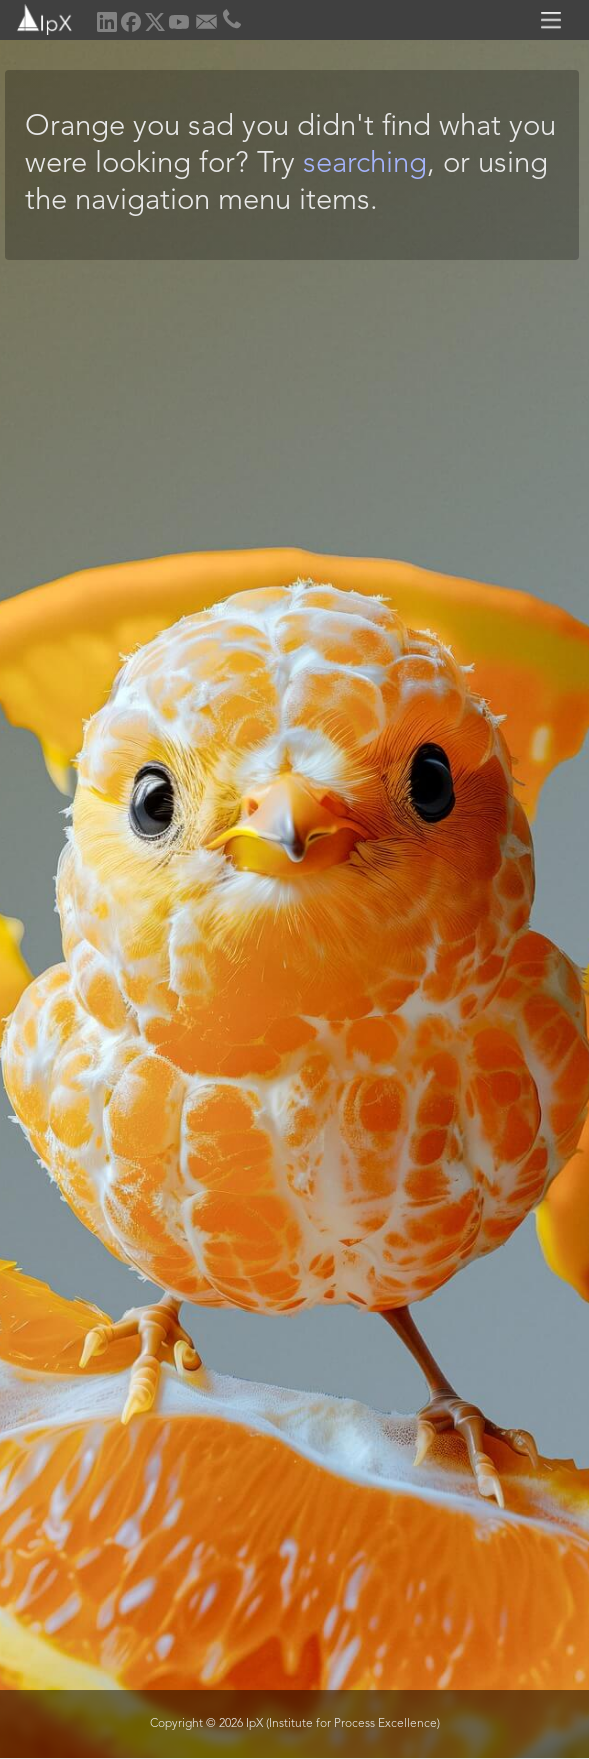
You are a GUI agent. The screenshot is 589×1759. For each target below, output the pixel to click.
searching (365, 164)
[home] (37, 17)
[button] (554, 20)
